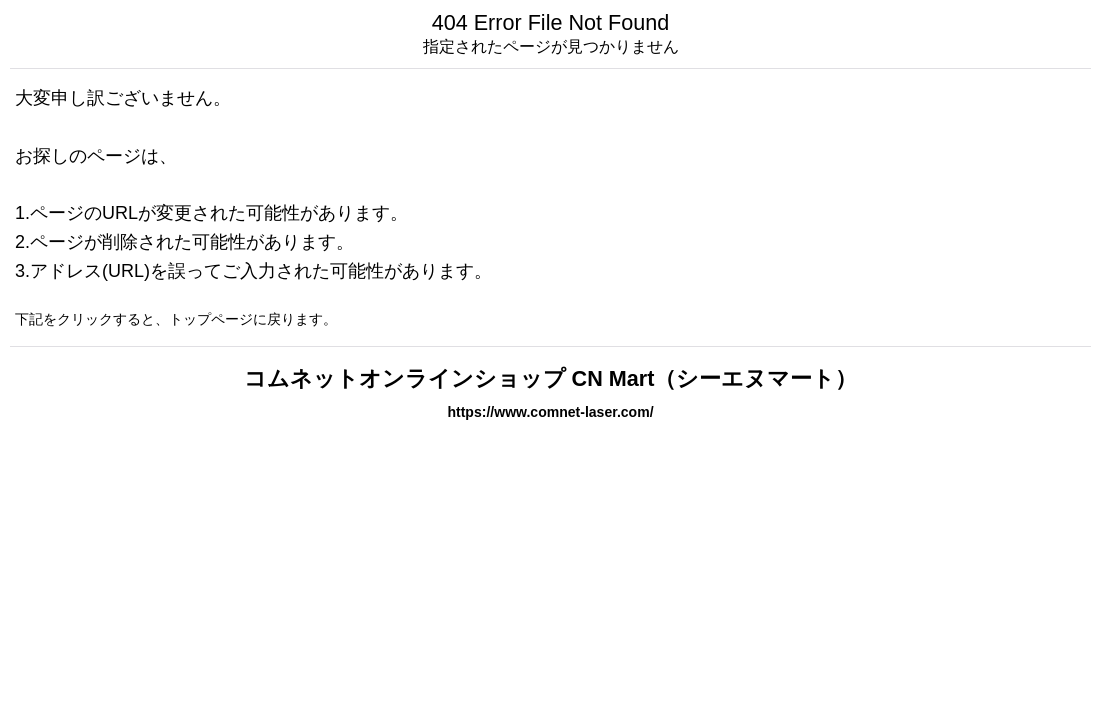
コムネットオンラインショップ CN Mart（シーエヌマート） (551, 378)
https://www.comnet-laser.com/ (550, 412)
